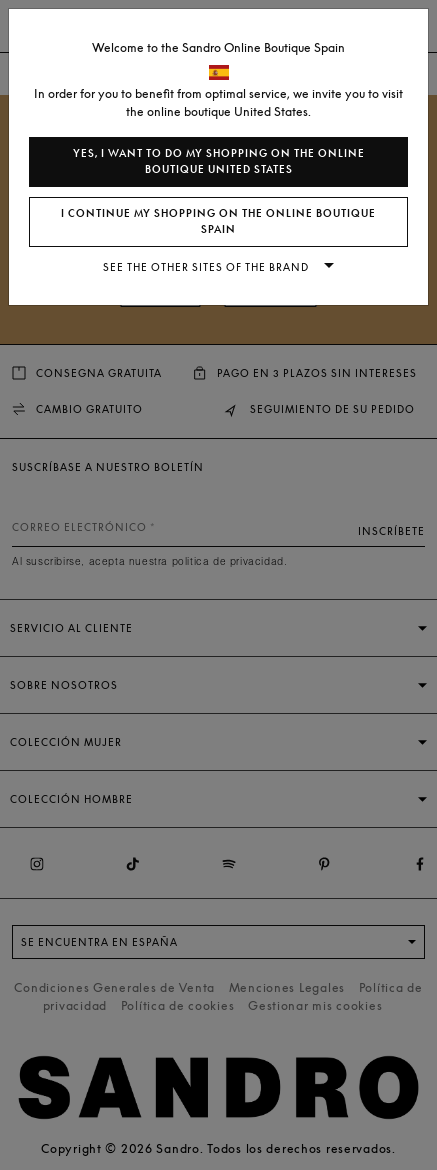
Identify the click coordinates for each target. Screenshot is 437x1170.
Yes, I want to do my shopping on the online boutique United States (219, 161)
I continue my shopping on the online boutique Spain (218, 221)
